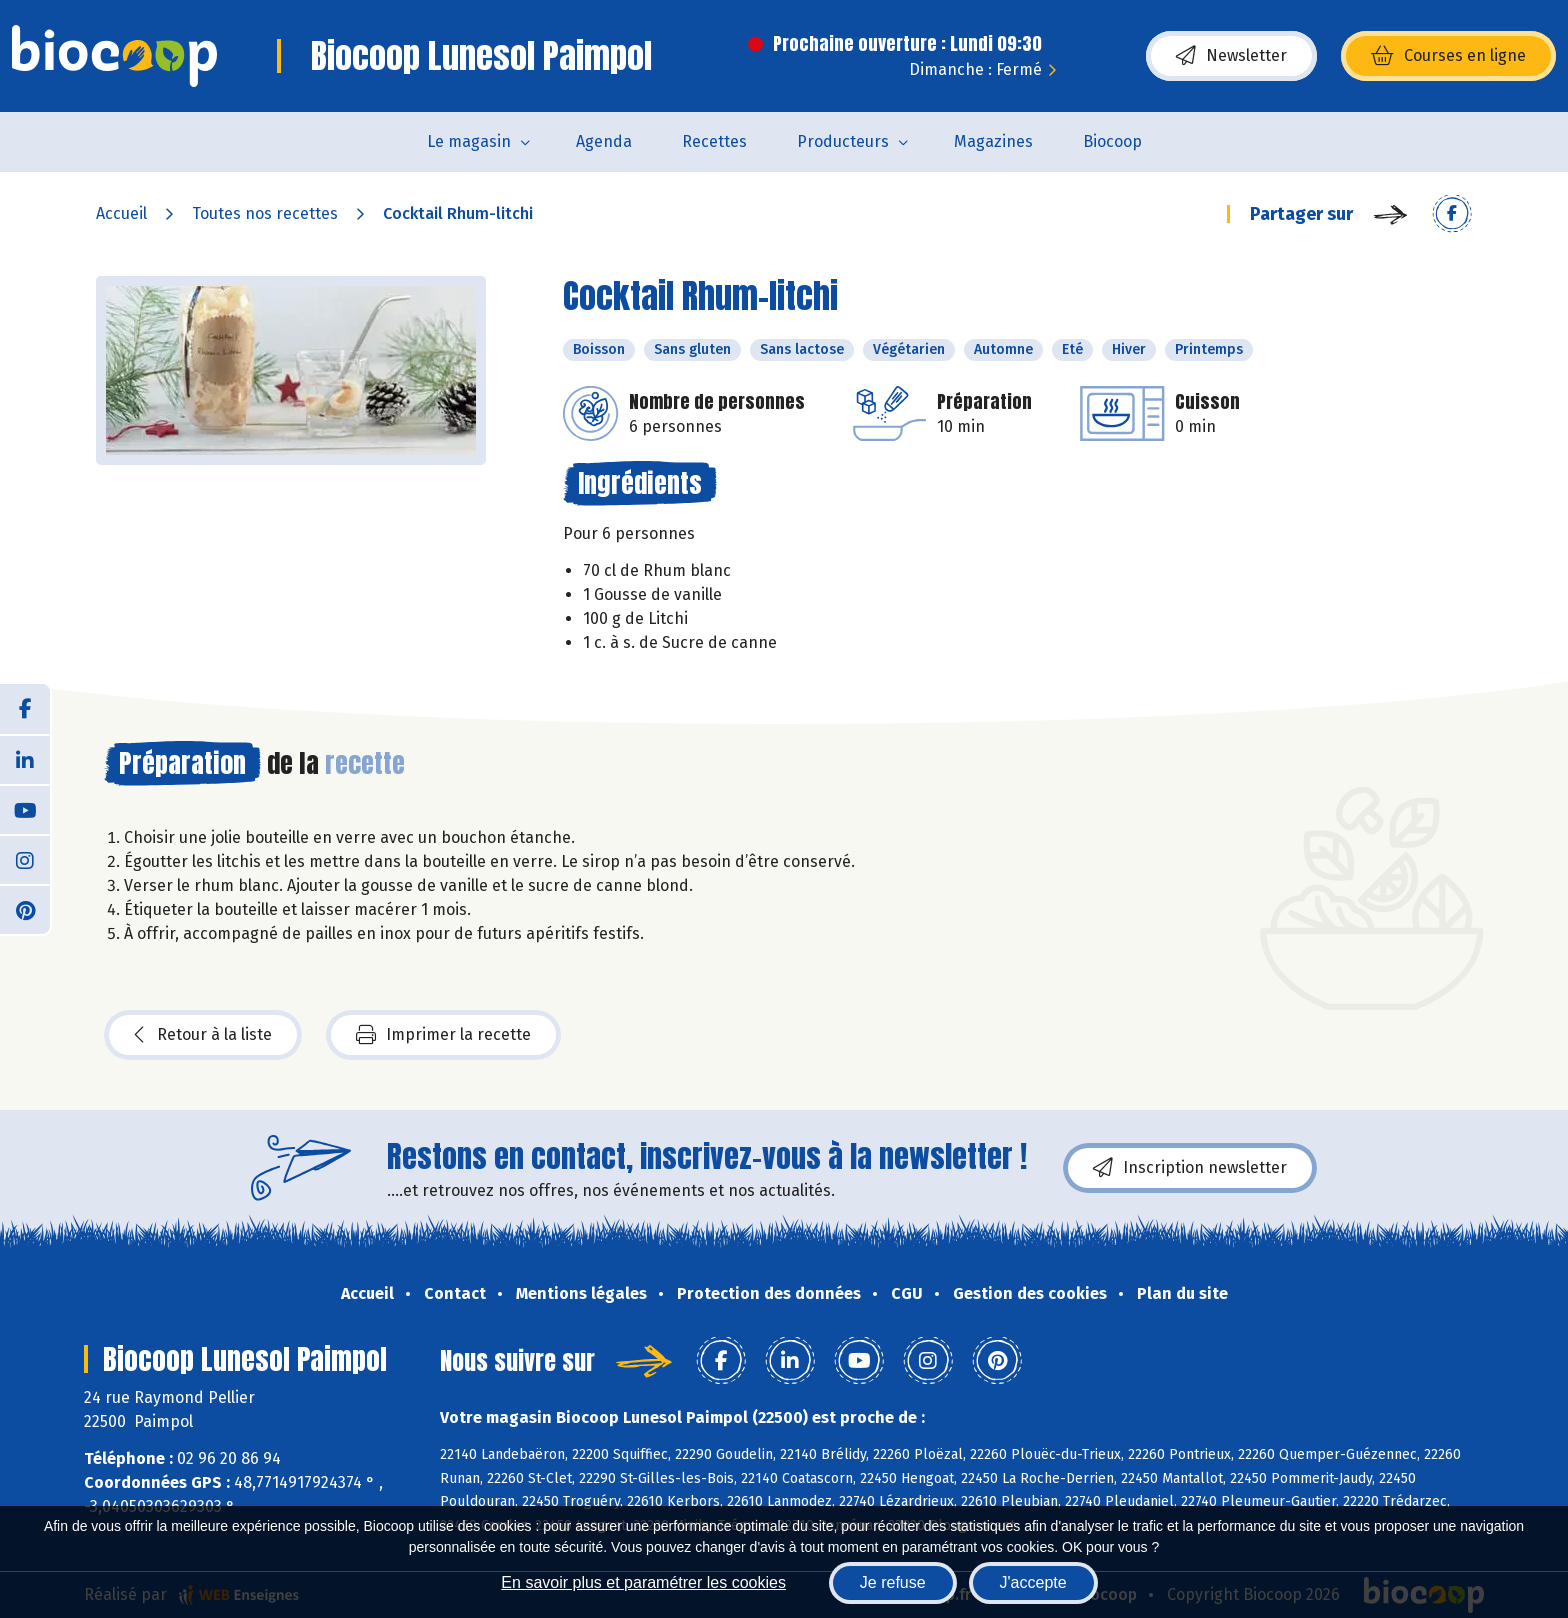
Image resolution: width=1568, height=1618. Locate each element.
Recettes (714, 141)
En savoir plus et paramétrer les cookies (643, 1582)
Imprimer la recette (443, 1035)
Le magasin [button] (469, 141)
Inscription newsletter (1190, 1168)
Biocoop (1112, 141)
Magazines (993, 141)
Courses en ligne (1448, 56)
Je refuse (893, 1582)
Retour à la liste (203, 1035)
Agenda (604, 141)
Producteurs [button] (843, 141)
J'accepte (1033, 1582)
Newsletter (1231, 56)
